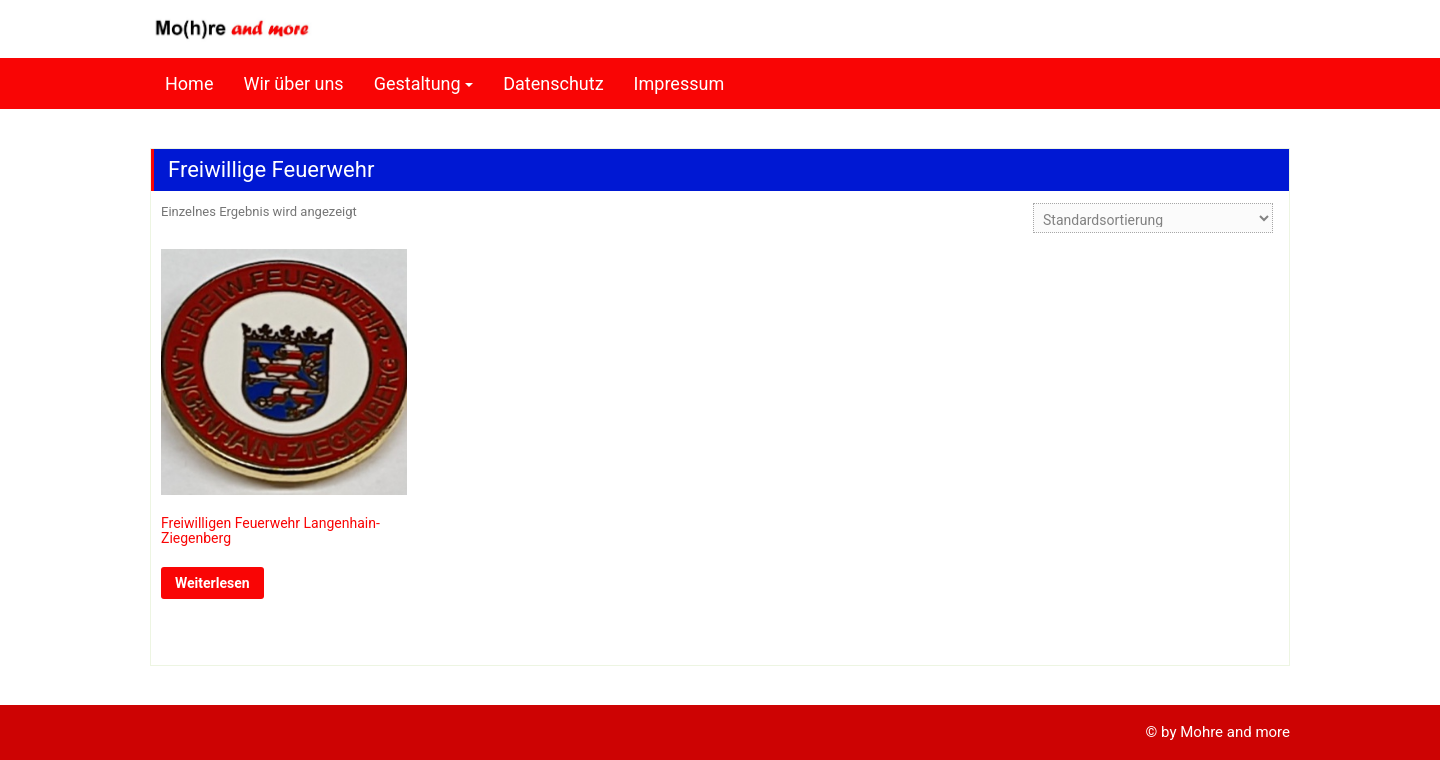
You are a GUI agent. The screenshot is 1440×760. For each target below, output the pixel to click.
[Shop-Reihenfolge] (1153, 218)
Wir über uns (293, 83)
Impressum (679, 83)
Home (189, 83)
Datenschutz (553, 83)
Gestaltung (417, 83)
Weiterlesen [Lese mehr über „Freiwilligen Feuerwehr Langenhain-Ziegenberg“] (212, 583)
